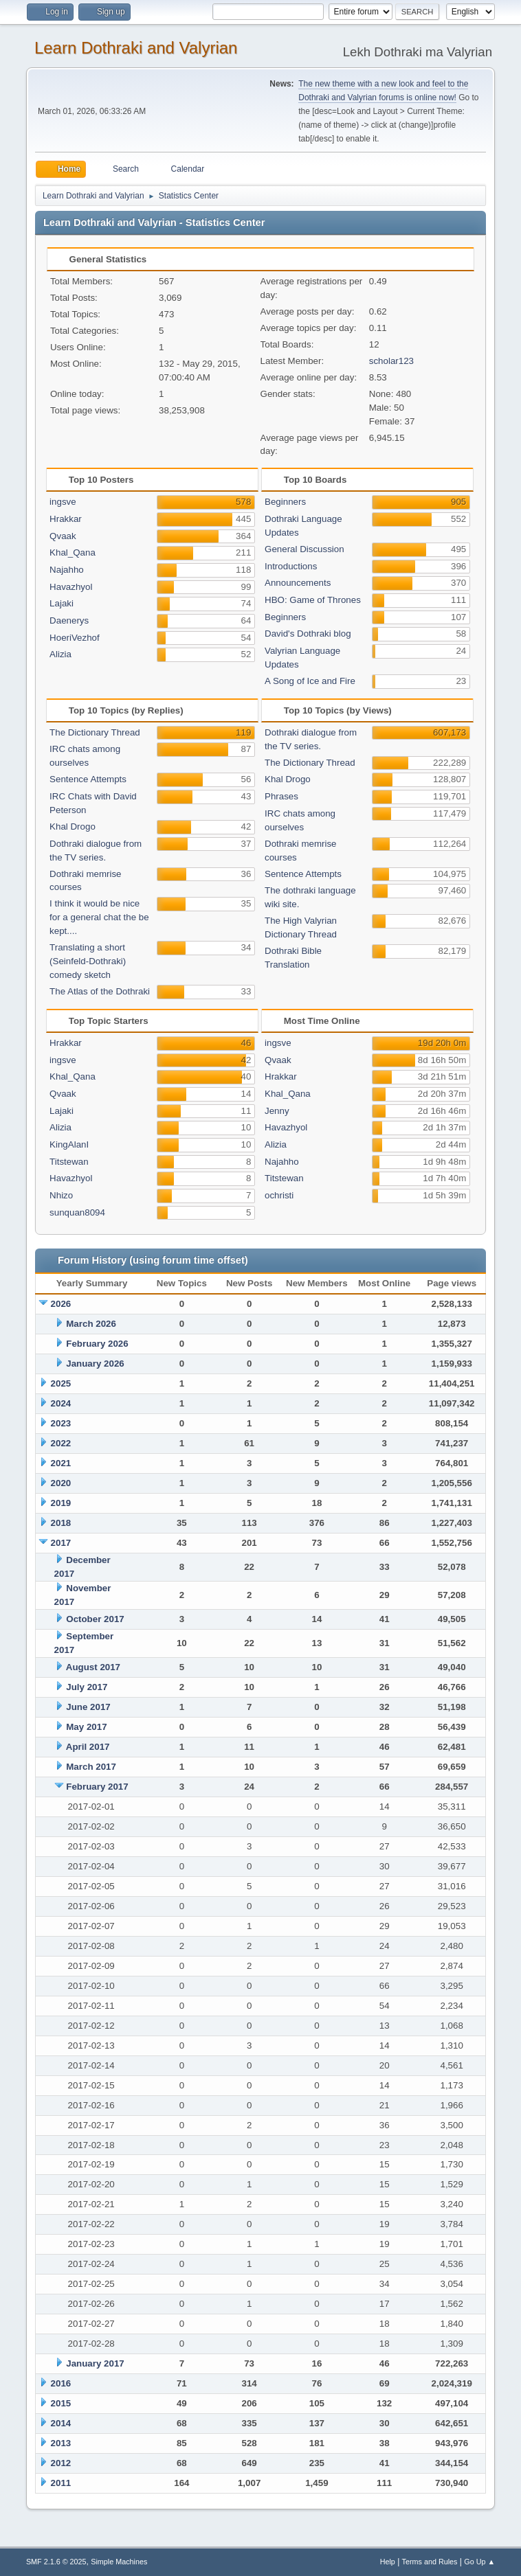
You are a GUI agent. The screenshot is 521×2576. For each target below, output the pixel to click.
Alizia (60, 654)
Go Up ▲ (479, 2561)
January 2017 (95, 2363)
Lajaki (61, 603)
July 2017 (86, 1687)
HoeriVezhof (74, 637)
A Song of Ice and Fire (310, 681)
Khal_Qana (72, 552)
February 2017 (97, 1786)
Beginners (285, 502)
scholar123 (391, 361)
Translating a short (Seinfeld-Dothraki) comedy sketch (87, 961)
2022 (61, 1443)
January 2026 (95, 1363)
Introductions (291, 566)
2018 (61, 1523)
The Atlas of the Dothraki (99, 991)
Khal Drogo (72, 826)
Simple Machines (119, 2561)
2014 (61, 2423)
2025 (61, 1383)
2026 (61, 1304)
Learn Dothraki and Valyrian (136, 47)
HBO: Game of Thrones (313, 600)
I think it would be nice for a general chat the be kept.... (99, 917)
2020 (61, 1483)
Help (387, 2561)
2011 (61, 2483)
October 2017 (95, 1619)
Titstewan (69, 1161)
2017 (61, 1543)
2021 (61, 1463)
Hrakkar (65, 519)
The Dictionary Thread (94, 732)
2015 (61, 2403)
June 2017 (88, 1707)
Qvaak (62, 536)
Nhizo (61, 1195)
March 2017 (91, 1767)
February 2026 (97, 1343)
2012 (61, 2463)
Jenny (277, 1111)
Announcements (298, 583)
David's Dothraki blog (308, 633)
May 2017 (86, 1727)
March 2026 (91, 1324)
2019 (61, 1503)
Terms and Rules (430, 2561)
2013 (61, 2443)
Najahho (66, 570)
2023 (61, 1423)
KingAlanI (69, 1144)
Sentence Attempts (87, 779)
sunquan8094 (77, 1212)
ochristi (279, 1195)
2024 (61, 1403)
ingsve (62, 502)
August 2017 (93, 1667)
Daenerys (69, 620)
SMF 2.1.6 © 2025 (56, 2561)
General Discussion (304, 549)
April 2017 (88, 1747)
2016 (61, 2383)
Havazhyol (70, 587)
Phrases (281, 796)
